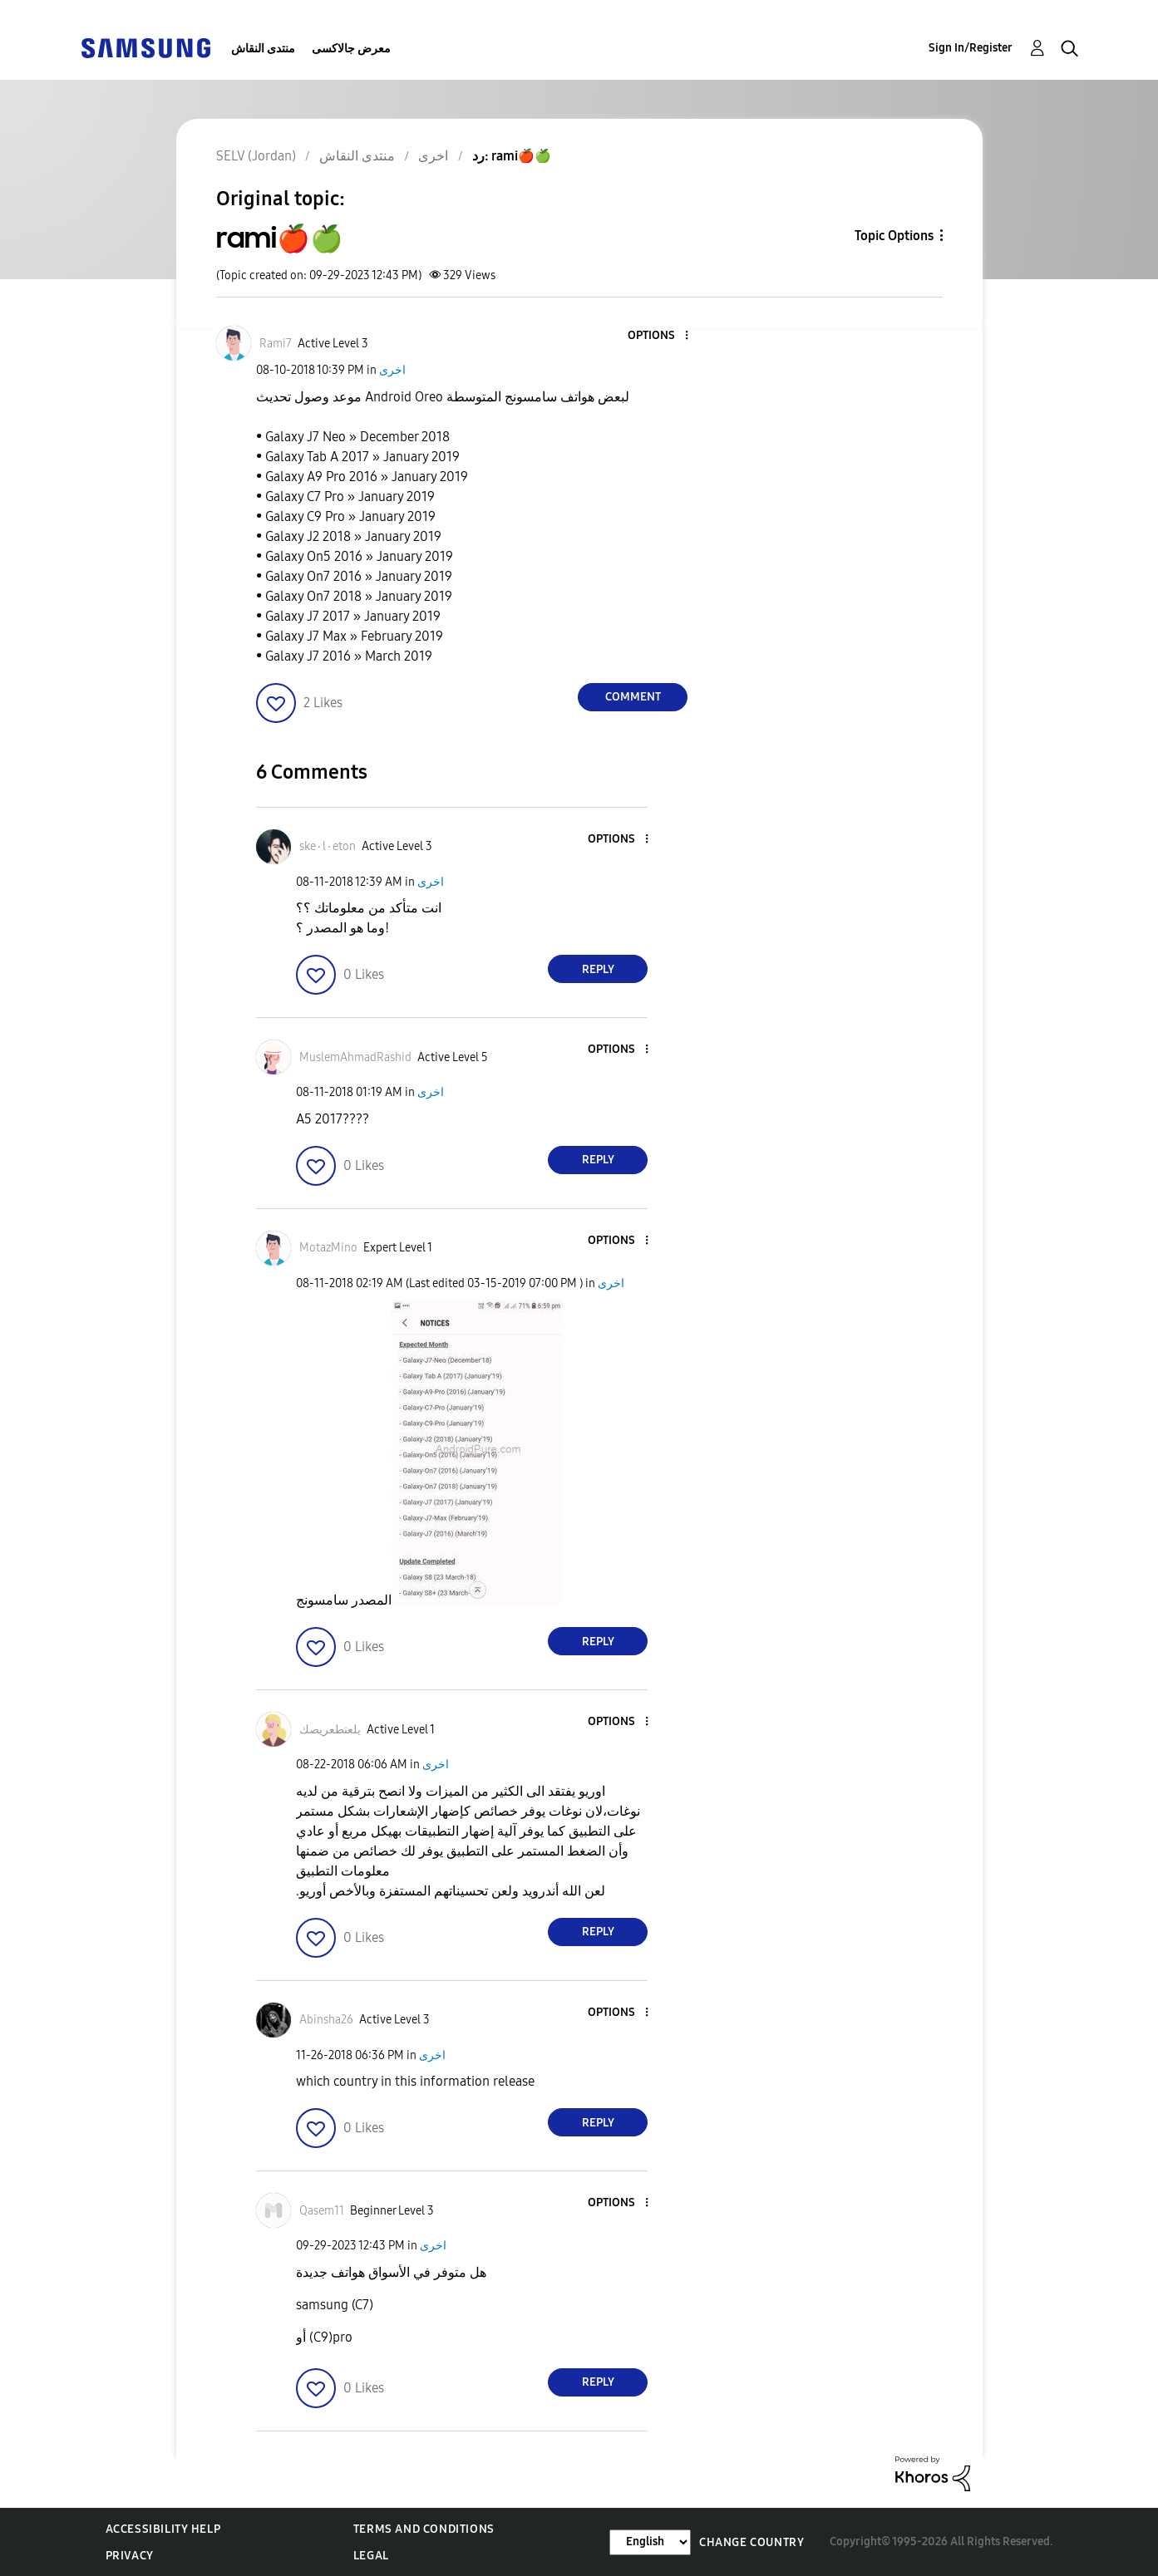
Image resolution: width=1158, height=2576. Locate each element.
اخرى (392, 370)
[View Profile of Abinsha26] (326, 2020)
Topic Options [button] (894, 235)
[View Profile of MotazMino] (328, 1248)
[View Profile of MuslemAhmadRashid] (355, 1057)
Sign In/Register (971, 48)
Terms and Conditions (424, 2529)
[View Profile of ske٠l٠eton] (327, 846)
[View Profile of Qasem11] (321, 2211)
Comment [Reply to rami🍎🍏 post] (633, 697)
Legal (371, 2556)
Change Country (751, 2542)
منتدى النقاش (263, 49)
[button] (659, 336)
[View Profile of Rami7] (275, 344)
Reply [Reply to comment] (598, 969)
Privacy (130, 2556)
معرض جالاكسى (351, 49)
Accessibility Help (163, 2529)
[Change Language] (650, 2542)
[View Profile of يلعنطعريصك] (330, 1730)
